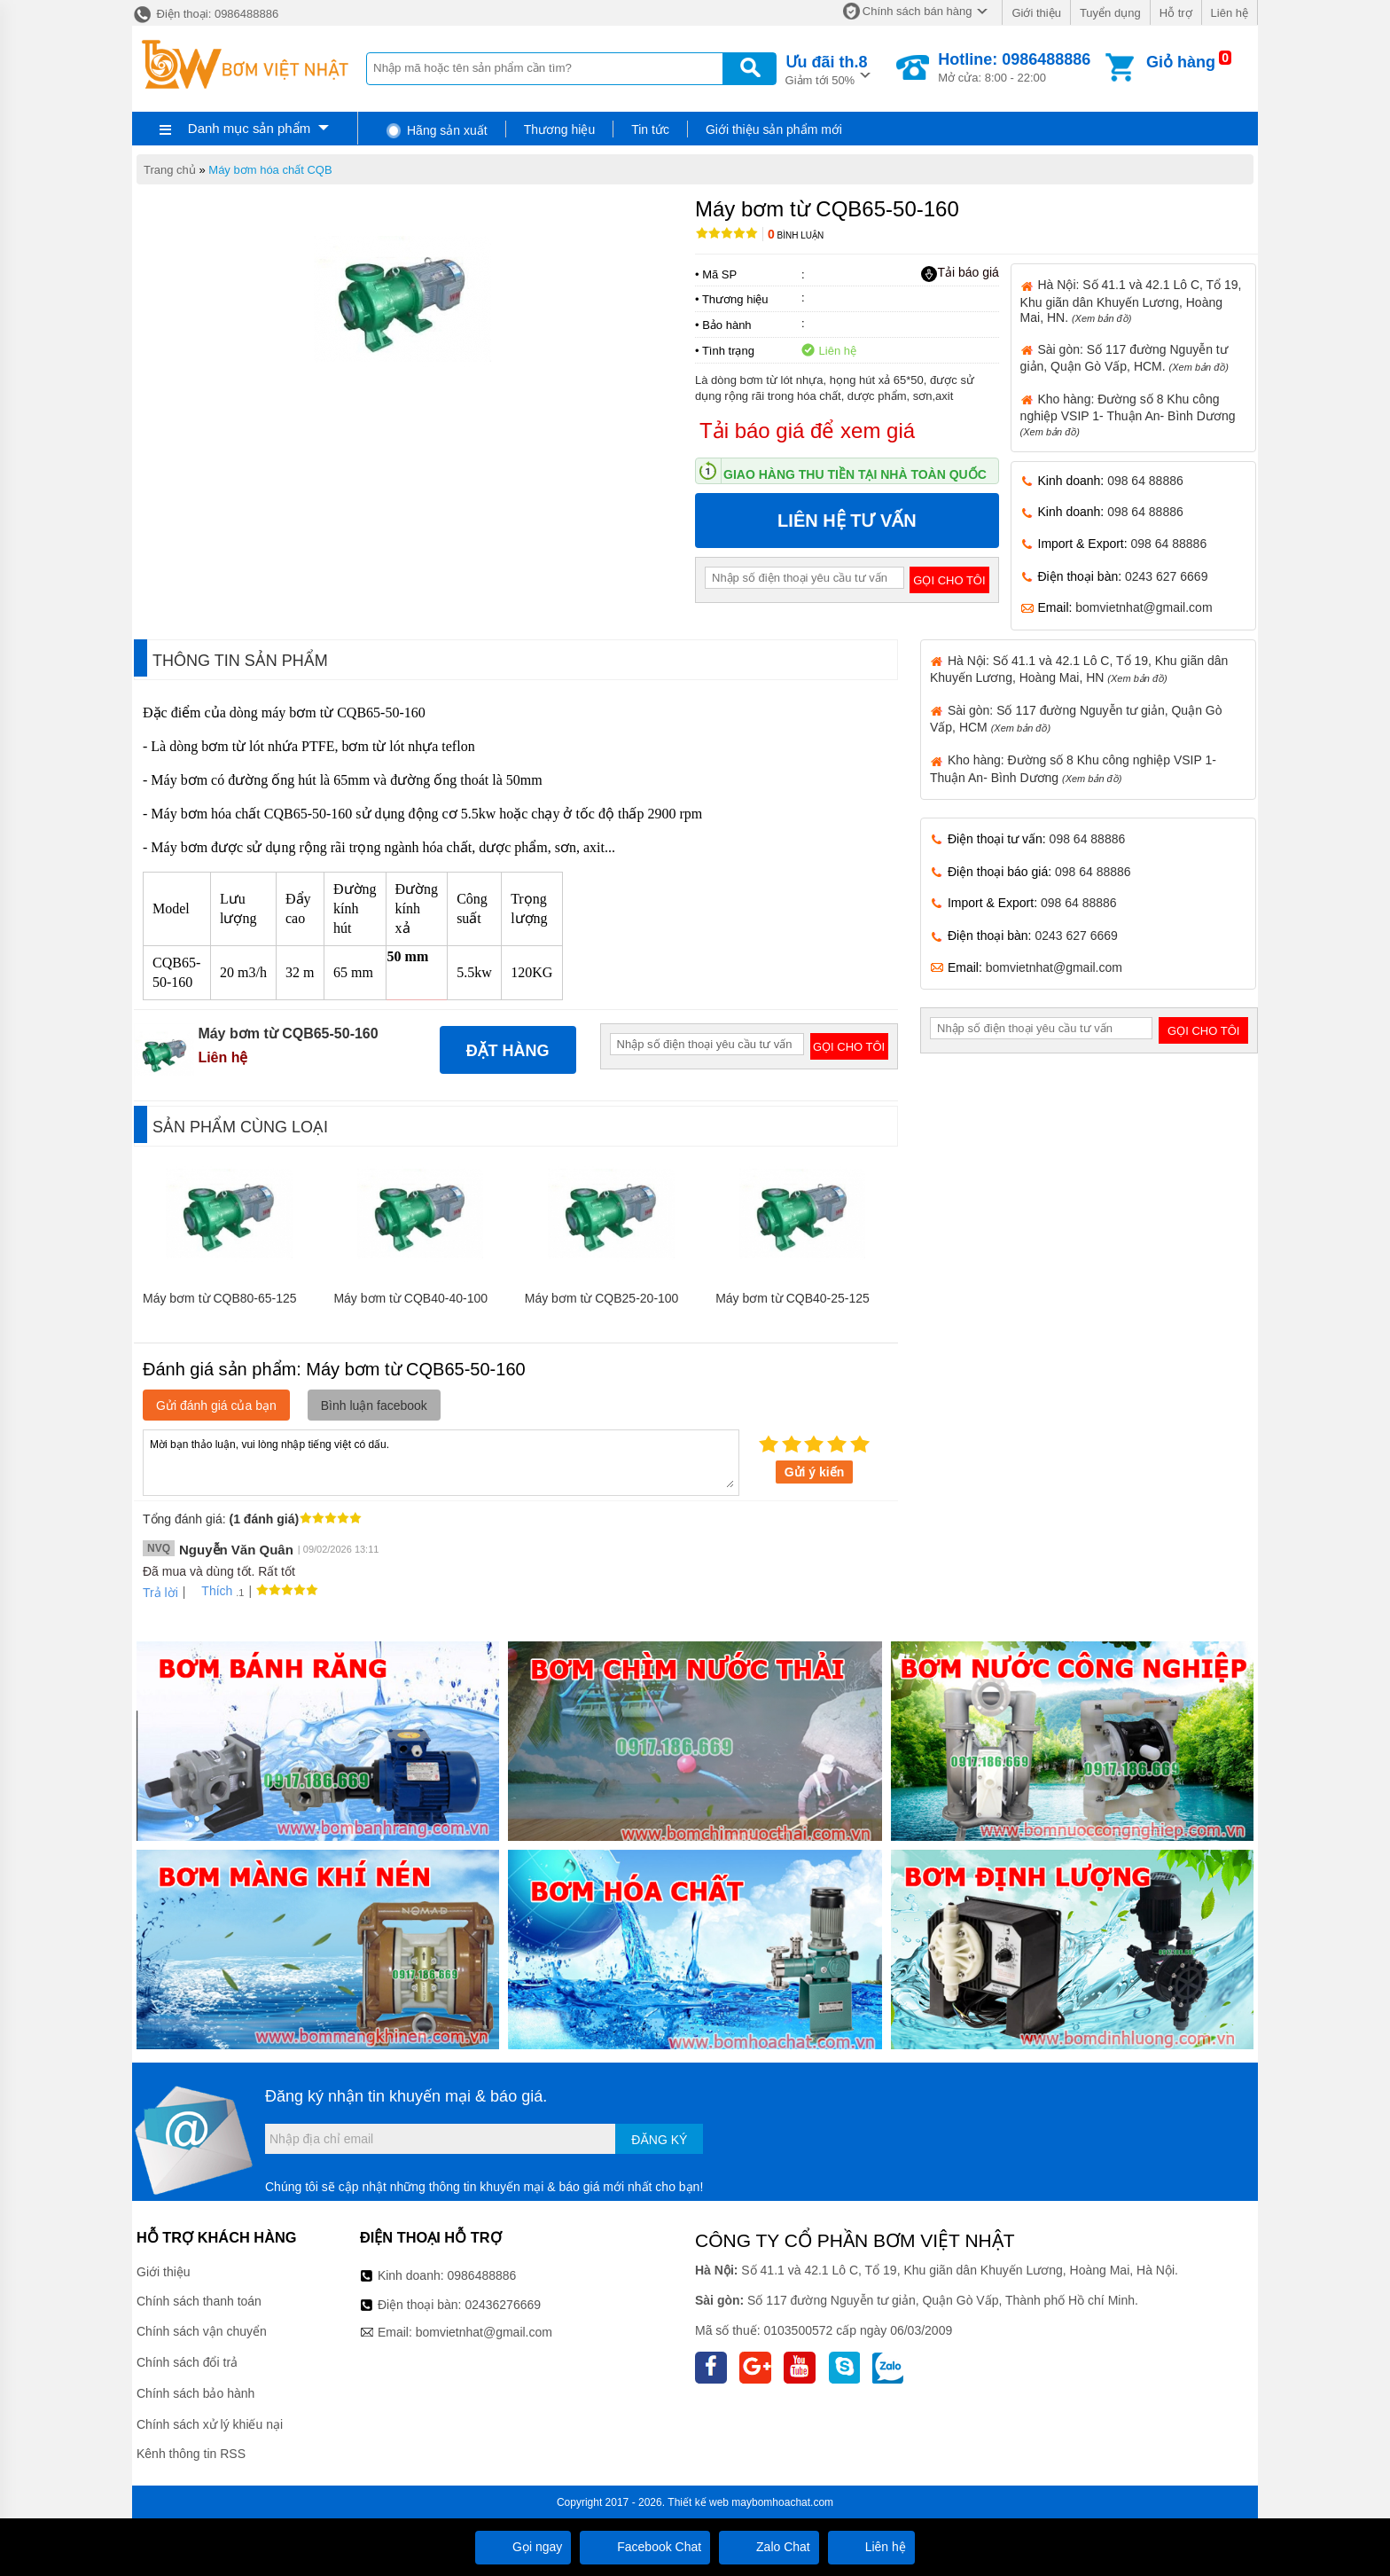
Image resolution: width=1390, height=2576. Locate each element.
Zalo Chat (769, 2547)
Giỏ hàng (1180, 62)
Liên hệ (1229, 13)
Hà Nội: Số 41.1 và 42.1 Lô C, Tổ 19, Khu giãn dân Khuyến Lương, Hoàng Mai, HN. (1131, 301)
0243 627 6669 (1166, 576)
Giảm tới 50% (826, 69)
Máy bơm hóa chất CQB (270, 169)
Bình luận (796, 235)
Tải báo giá (959, 273)
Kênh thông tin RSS (191, 2454)
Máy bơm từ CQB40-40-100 (410, 1298)
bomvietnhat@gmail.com (1143, 607)
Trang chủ (170, 169)
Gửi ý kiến (815, 1472)
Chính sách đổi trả (187, 2362)
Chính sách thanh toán (199, 2301)
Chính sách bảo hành (195, 2393)
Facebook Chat (645, 2547)
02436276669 (503, 2305)
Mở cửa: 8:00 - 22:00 (1014, 67)
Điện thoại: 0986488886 (205, 13)
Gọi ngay (523, 2547)
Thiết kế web (698, 2502)
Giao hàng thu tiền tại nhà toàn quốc (855, 474)
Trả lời (160, 1593)
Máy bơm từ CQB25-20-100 (602, 1298)
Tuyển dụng (1110, 13)
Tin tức (650, 129)
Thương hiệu (559, 129)
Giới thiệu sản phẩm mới (774, 129)
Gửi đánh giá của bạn (216, 1405)
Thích (210, 1591)
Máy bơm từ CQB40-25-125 (792, 1298)
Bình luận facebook (374, 1405)
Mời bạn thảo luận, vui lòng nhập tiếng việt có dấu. (441, 1461)
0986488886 (482, 2275)
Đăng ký (659, 2140)
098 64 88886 (1145, 481)
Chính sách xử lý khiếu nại (210, 2424)
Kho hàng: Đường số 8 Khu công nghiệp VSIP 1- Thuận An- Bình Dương (1128, 414)
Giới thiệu (1035, 13)
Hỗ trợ (1176, 13)
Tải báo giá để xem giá (807, 430)
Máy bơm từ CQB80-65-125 (220, 1298)
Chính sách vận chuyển (202, 2331)
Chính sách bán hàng (917, 11)
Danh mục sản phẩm (249, 128)
